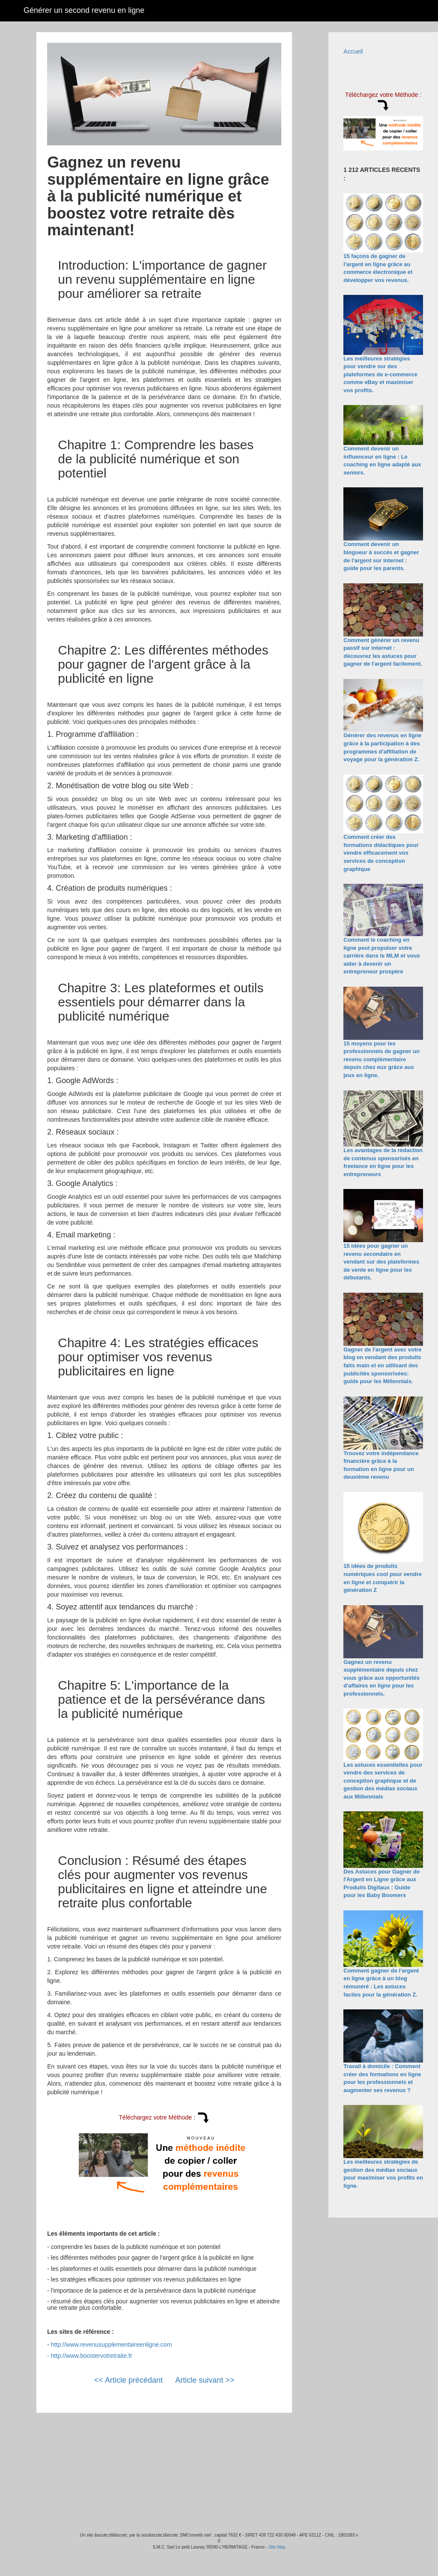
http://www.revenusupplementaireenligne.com (111, 2344)
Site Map (276, 2547)
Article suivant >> (204, 2380)
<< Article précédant (128, 2380)
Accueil (353, 51)
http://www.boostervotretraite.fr (91, 2355)
